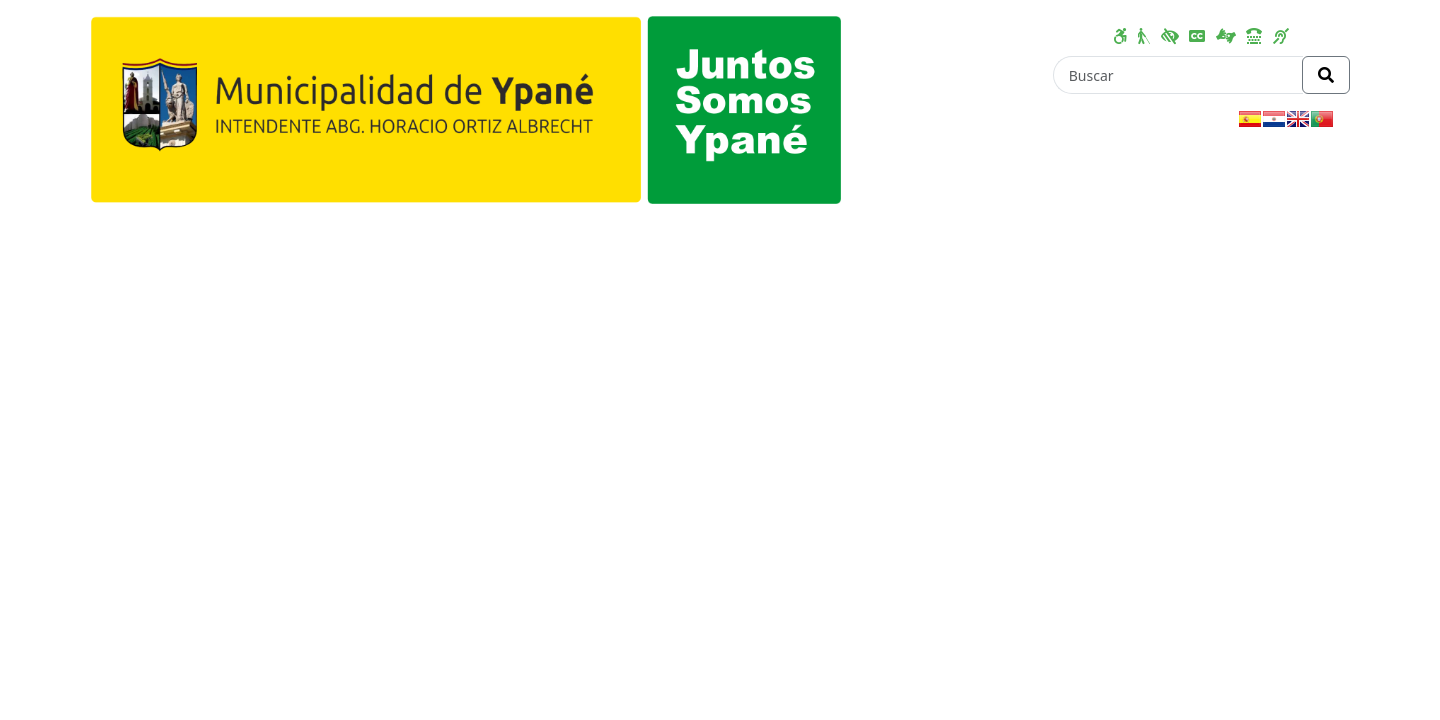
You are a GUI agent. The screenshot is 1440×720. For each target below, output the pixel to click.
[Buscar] (1178, 75)
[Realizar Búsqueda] (1326, 75)
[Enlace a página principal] (466, 108)
